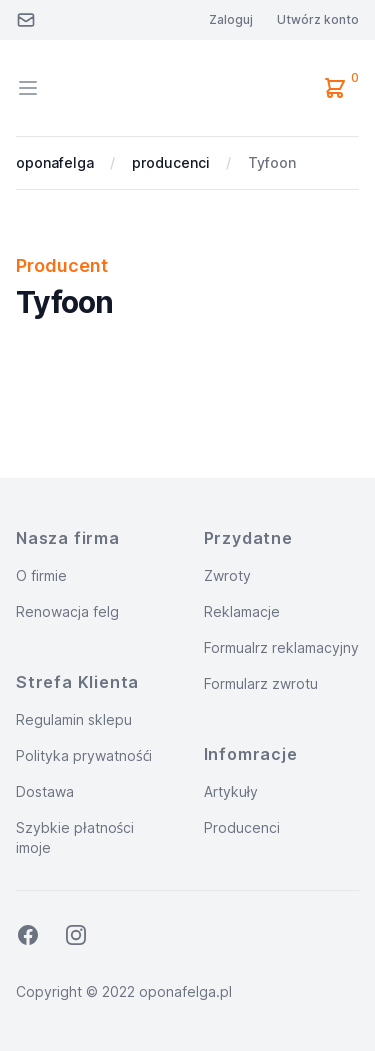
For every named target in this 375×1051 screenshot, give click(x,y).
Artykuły (231, 791)
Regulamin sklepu (74, 719)
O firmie (41, 575)
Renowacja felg (67, 611)
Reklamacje (242, 611)
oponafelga (55, 162)
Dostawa (45, 791)
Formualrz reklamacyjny (281, 647)
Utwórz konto (318, 19)
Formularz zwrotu (261, 683)
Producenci (242, 827)
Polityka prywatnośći (84, 755)
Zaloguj (231, 19)
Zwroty (227, 575)
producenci (171, 162)
